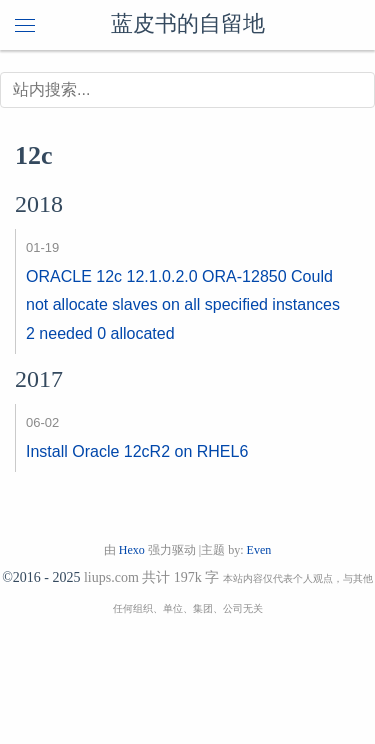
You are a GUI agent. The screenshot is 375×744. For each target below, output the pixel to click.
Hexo (132, 550)
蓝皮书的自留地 (188, 25)
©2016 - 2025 (41, 577)
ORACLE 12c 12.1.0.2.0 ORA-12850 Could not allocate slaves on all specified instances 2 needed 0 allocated (183, 305)
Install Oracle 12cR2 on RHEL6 (137, 451)
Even (259, 550)
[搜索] (187, 90)
